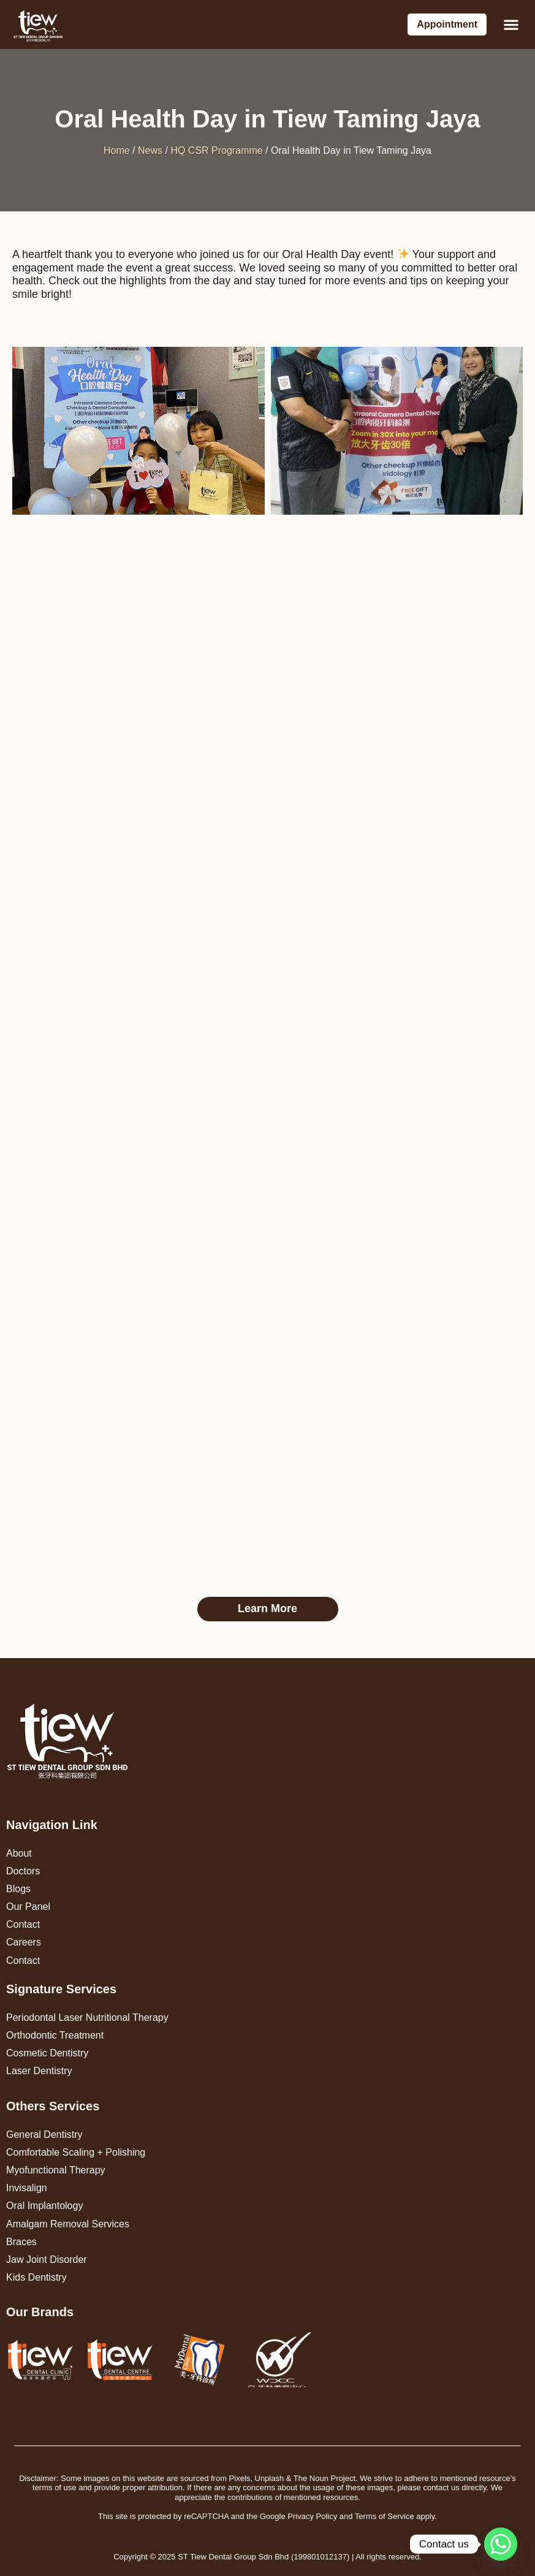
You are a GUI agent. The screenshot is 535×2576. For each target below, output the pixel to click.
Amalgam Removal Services (67, 2224)
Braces (21, 2242)
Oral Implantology (44, 2205)
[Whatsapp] (500, 2544)
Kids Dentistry (36, 2277)
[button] (511, 25)
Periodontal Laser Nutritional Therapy (87, 2017)
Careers (23, 1942)
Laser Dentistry (39, 2071)
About (19, 1853)
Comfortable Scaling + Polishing (75, 2152)
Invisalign (26, 2188)
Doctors (23, 1871)
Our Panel (28, 1906)
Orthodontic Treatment (55, 2035)
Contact (23, 1924)
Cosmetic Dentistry (47, 2053)
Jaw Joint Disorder (46, 2259)
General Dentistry (44, 2134)
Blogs (18, 1889)
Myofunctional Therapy (55, 2170)
